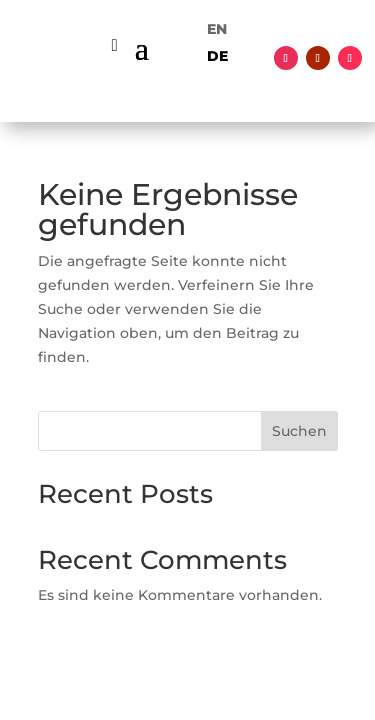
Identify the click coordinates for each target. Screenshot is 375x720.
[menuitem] (217, 29)
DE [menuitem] (217, 56)
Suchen (299, 431)
